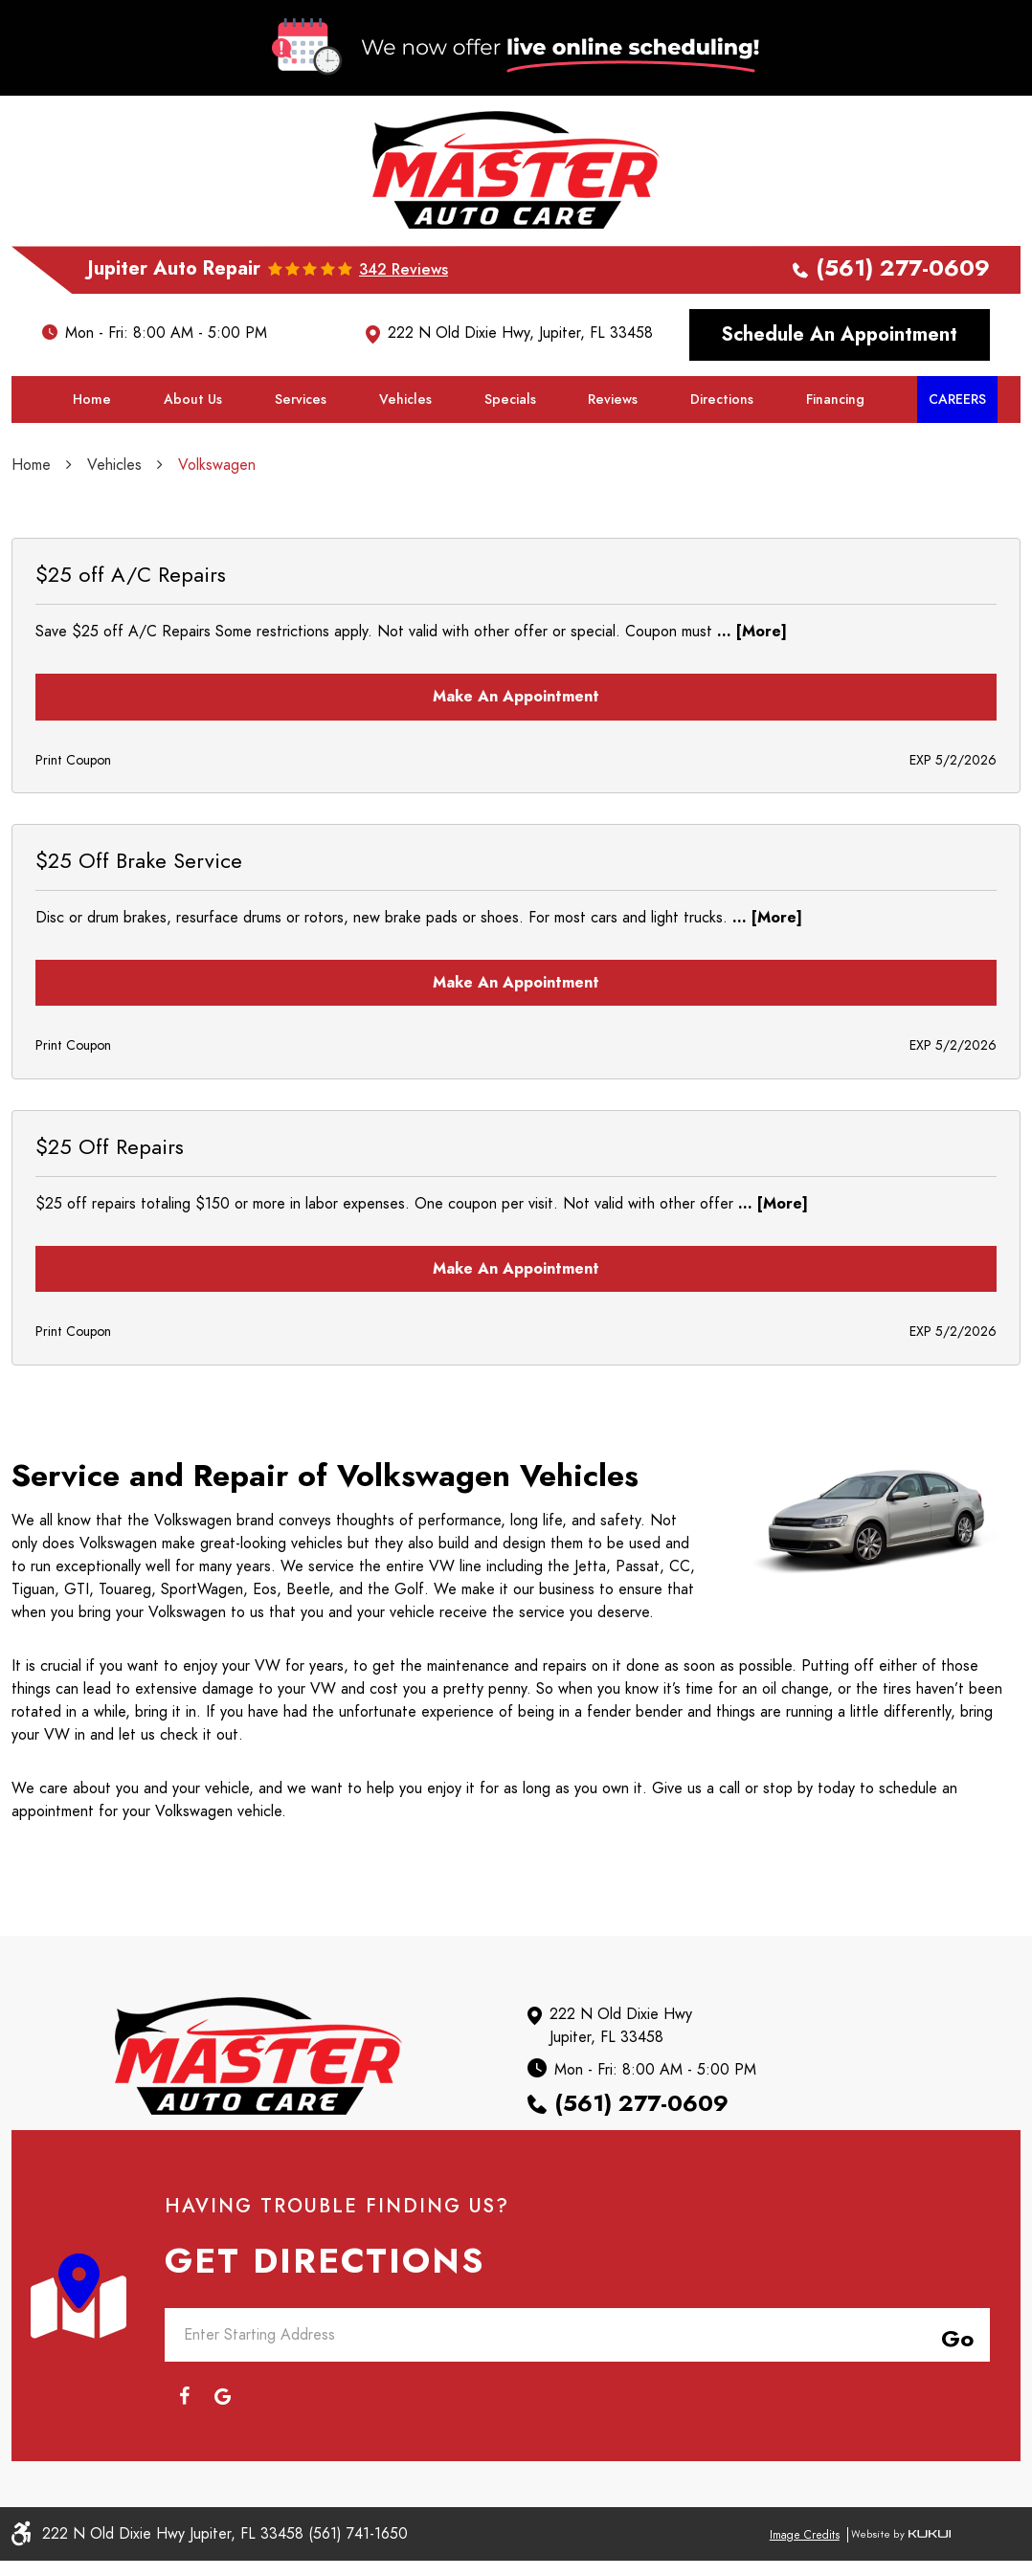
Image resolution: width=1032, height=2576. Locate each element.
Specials (510, 466)
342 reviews (403, 336)
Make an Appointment (516, 763)
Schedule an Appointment (839, 402)
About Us (193, 466)
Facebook (184, 2411)
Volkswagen (217, 532)
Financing (835, 466)
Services (300, 466)
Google (222, 2411)
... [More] (749, 698)
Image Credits (805, 2550)
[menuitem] (92, 467)
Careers (957, 466)
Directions (721, 466)
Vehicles (405, 466)
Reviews (613, 466)
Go (953, 2352)
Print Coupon (73, 827)
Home (92, 466)
